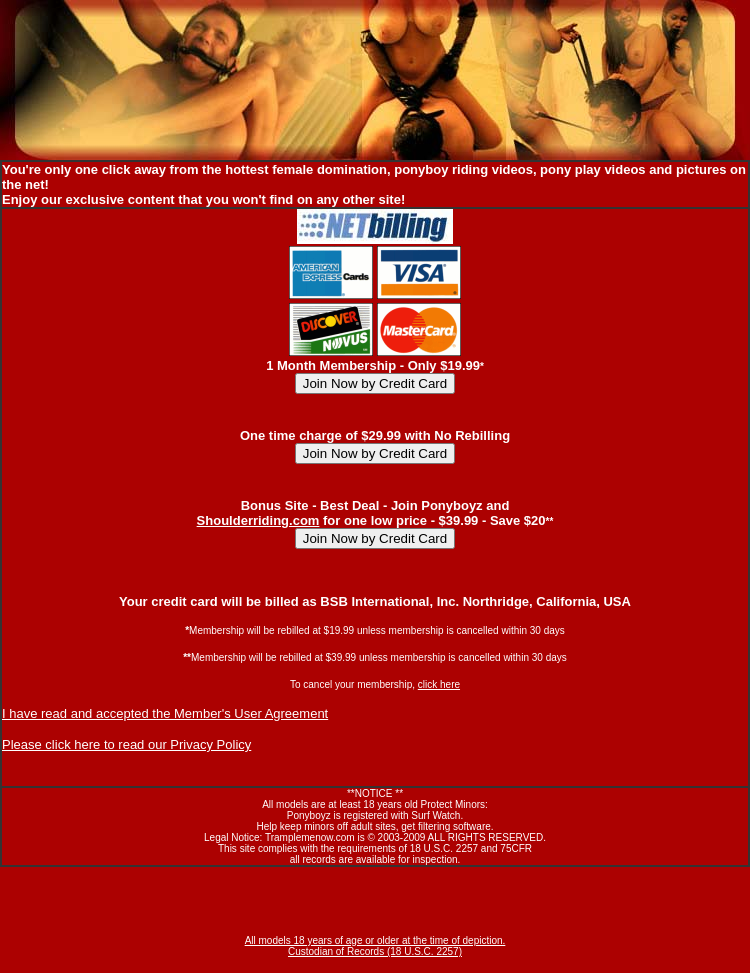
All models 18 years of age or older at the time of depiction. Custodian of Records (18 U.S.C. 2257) (375, 946)
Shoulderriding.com (258, 520)
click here (439, 684)
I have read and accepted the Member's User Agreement (165, 713)
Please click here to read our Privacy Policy (126, 744)
